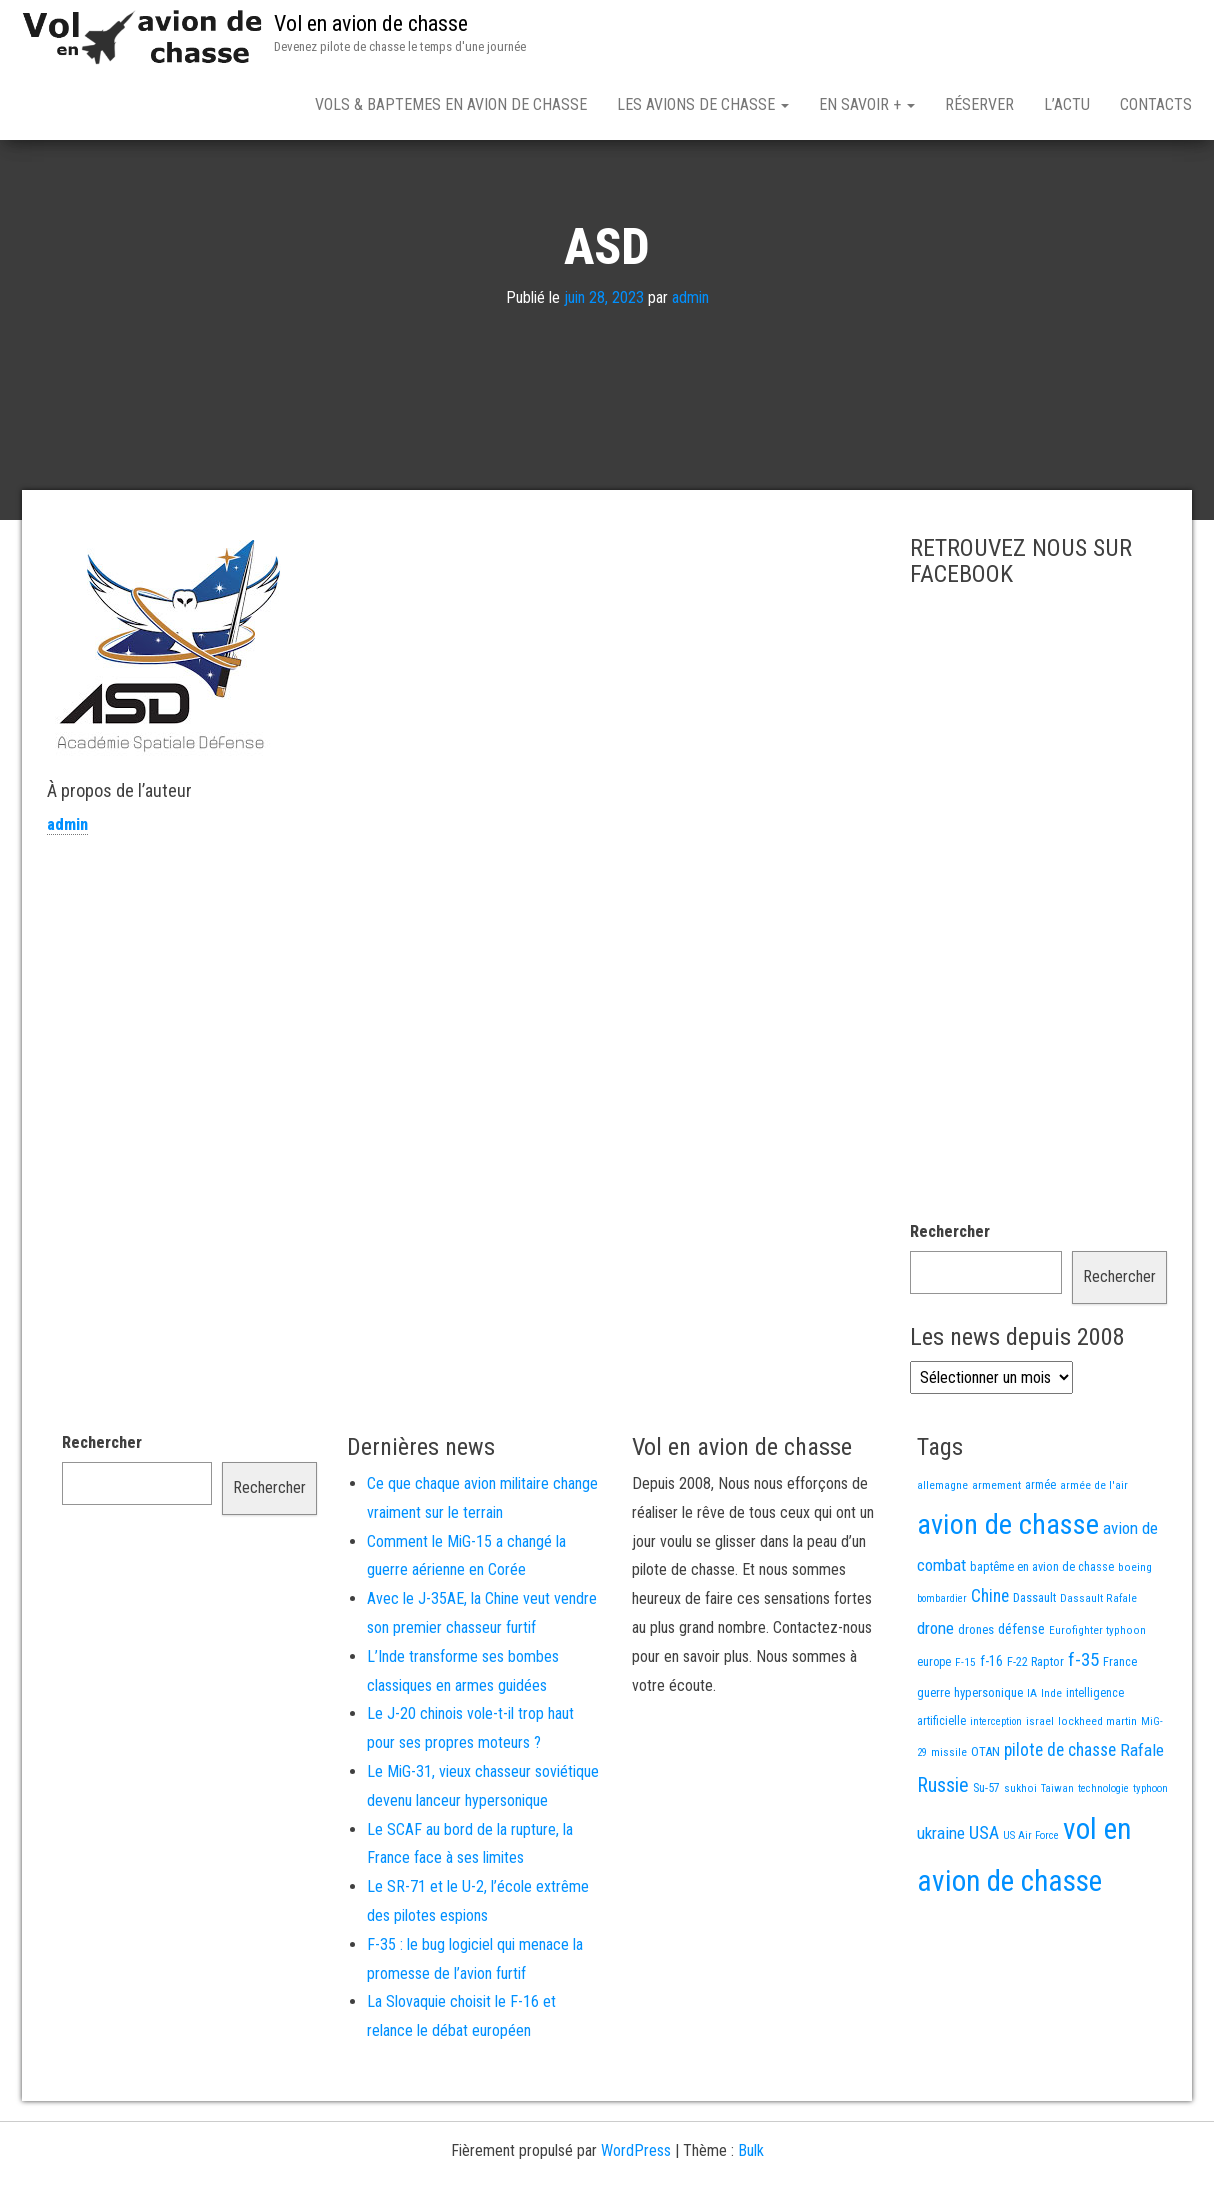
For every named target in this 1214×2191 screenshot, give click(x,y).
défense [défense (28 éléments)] (1021, 1699)
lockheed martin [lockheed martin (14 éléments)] (1097, 1791)
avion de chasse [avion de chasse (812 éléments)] (1008, 1594)
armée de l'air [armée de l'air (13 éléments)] (1094, 1555)
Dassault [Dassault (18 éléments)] (1034, 1667)
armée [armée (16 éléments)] (1040, 1555)
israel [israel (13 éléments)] (1040, 1791)
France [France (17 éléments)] (1120, 1731)
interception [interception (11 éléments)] (996, 1791)
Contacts (1156, 104)
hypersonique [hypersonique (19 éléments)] (988, 1762)
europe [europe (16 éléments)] (934, 1732)
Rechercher (950, 1301)
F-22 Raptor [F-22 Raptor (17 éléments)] (1035, 1731)
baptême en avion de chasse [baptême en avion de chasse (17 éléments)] (1042, 1636)
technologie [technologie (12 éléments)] (1103, 1858)
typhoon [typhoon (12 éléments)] (1150, 1858)
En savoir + (867, 104)
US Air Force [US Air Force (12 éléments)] (1031, 1905)
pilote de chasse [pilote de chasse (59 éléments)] (1060, 1820)
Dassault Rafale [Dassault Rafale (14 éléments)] (1098, 1668)
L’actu (1067, 104)
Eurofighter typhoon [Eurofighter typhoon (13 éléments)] (1097, 1700)
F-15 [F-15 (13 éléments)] (965, 1732)
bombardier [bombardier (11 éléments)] (942, 1668)
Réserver (979, 104)
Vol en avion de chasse (371, 23)
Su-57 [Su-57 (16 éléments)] (986, 1858)
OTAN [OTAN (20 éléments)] (985, 1821)
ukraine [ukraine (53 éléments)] (941, 1903)
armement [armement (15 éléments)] (996, 1555)
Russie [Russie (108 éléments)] (943, 1855)
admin (690, 367)
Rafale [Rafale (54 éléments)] (1142, 1820)
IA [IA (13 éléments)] (1032, 1763)
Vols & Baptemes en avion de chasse (451, 104)
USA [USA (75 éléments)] (984, 1903)
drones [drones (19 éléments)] (976, 1699)
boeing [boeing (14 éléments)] (1135, 1637)
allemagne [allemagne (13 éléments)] (942, 1555)
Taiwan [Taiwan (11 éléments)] (1057, 1858)
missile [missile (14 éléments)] (949, 1822)
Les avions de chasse (703, 104)
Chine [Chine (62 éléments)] (990, 1666)
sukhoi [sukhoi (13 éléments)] (1020, 1858)
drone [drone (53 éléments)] (935, 1698)
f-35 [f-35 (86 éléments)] (1083, 1729)
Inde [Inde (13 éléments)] (1051, 1763)
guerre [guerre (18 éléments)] (933, 1762)
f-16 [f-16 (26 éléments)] (991, 1731)
